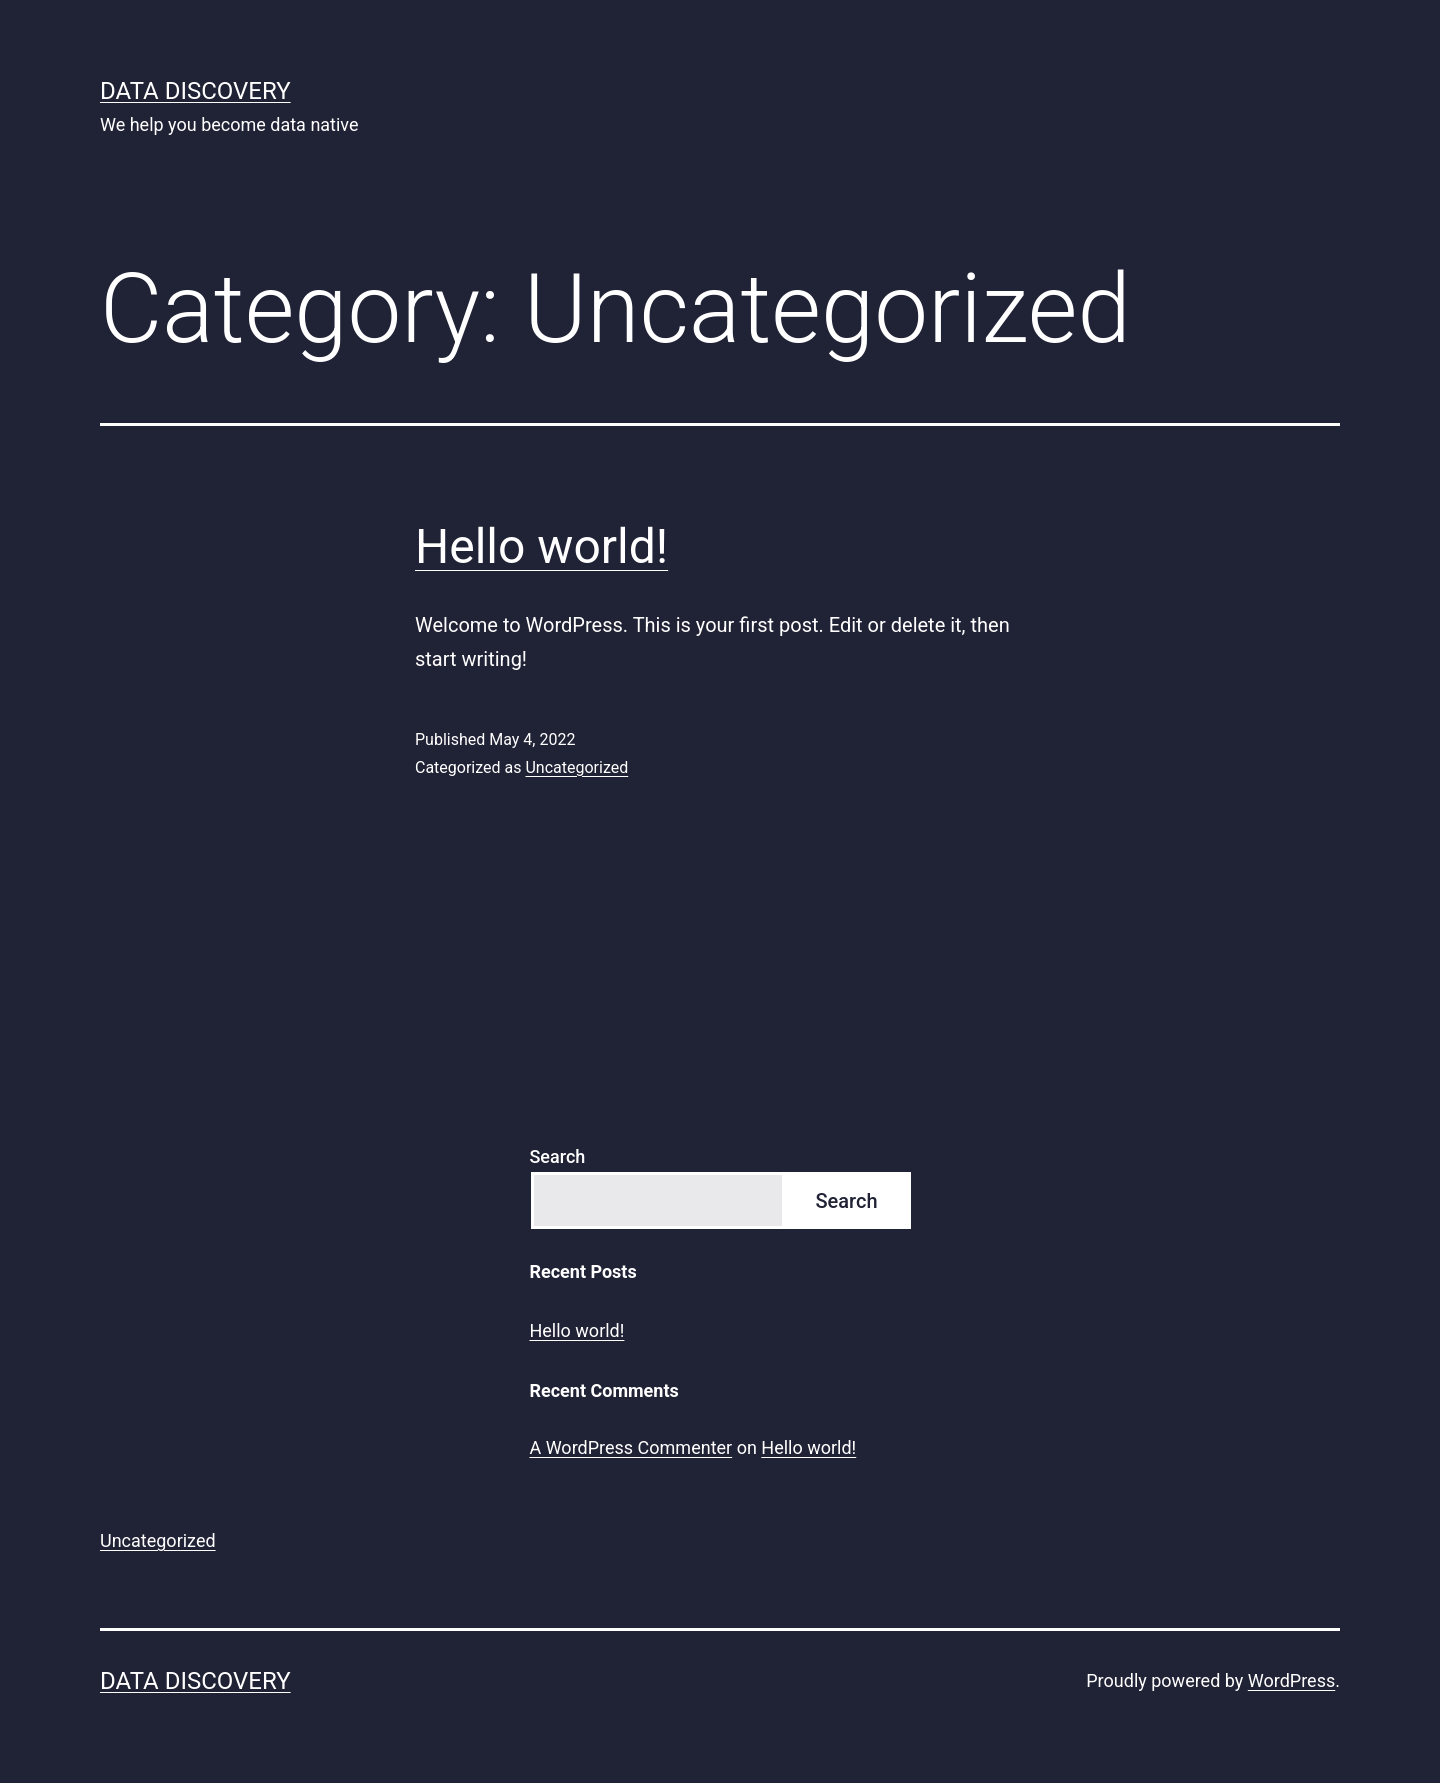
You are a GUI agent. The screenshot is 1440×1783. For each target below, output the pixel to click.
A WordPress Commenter (630, 1447)
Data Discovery (195, 91)
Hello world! (541, 546)
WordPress (1291, 1680)
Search (557, 1156)
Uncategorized (576, 767)
